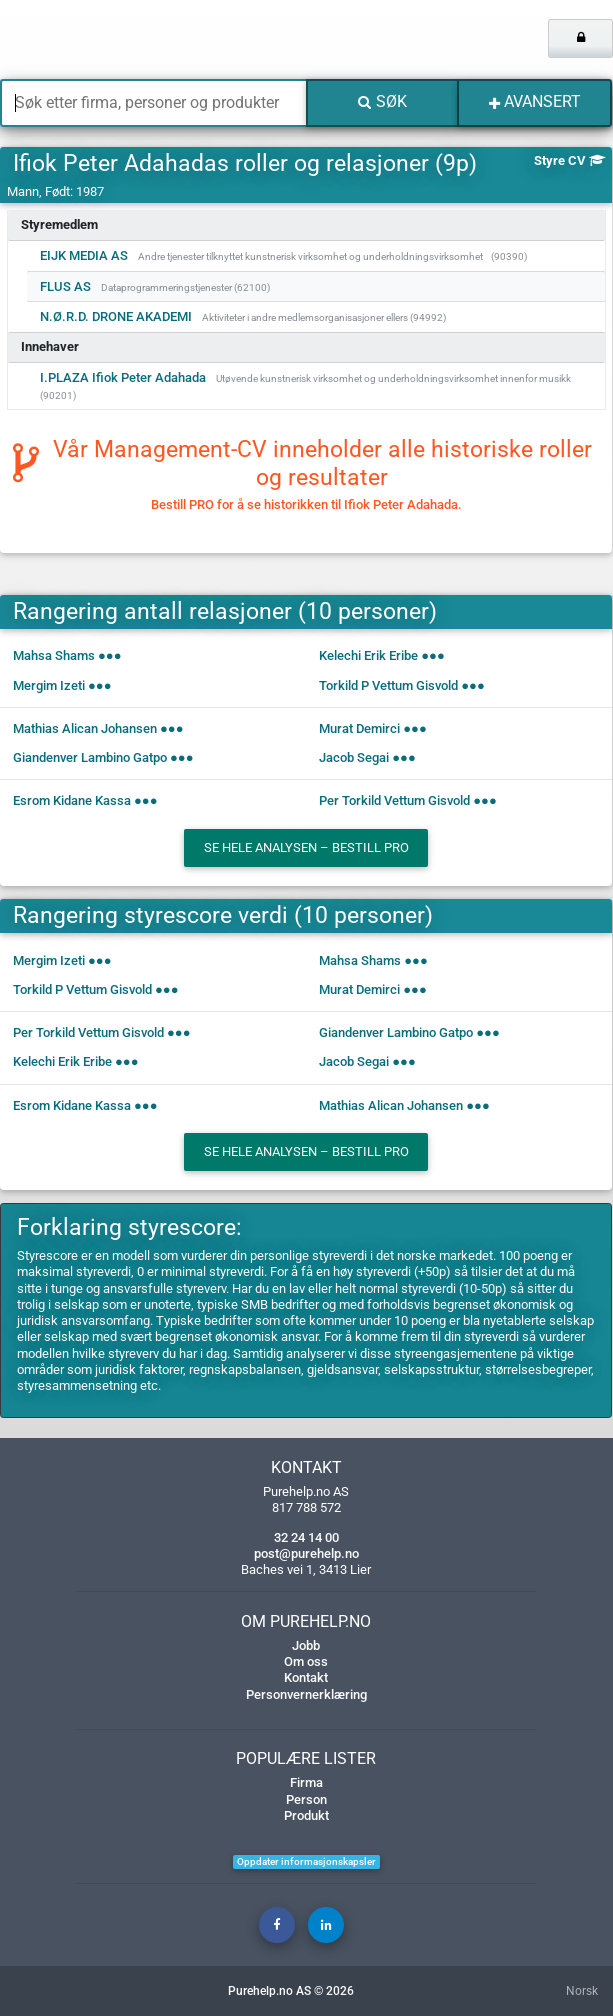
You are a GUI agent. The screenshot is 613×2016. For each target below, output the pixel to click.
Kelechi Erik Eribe (368, 655)
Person (306, 1799)
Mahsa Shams (54, 655)
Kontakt (306, 1677)
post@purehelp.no (306, 1553)
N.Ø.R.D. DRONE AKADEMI (116, 316)
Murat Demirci (359, 728)
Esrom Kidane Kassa (72, 800)
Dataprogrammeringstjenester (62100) (185, 287)
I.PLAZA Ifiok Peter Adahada (123, 377)
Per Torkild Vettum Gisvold (394, 800)
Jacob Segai (354, 757)
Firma (306, 1782)
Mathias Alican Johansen (85, 728)
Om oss (306, 1661)
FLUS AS (65, 286)
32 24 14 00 (306, 1537)
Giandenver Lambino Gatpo (90, 757)
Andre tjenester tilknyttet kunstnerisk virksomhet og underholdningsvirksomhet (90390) (332, 256)
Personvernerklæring (306, 1694)
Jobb (306, 1645)
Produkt (306, 1815)
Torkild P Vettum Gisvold (388, 685)
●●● (110, 655)
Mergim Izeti (49, 685)
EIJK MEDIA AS (84, 255)
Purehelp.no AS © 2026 (291, 1991)
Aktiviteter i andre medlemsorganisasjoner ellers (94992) (324, 317)
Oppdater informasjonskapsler (306, 1861)
